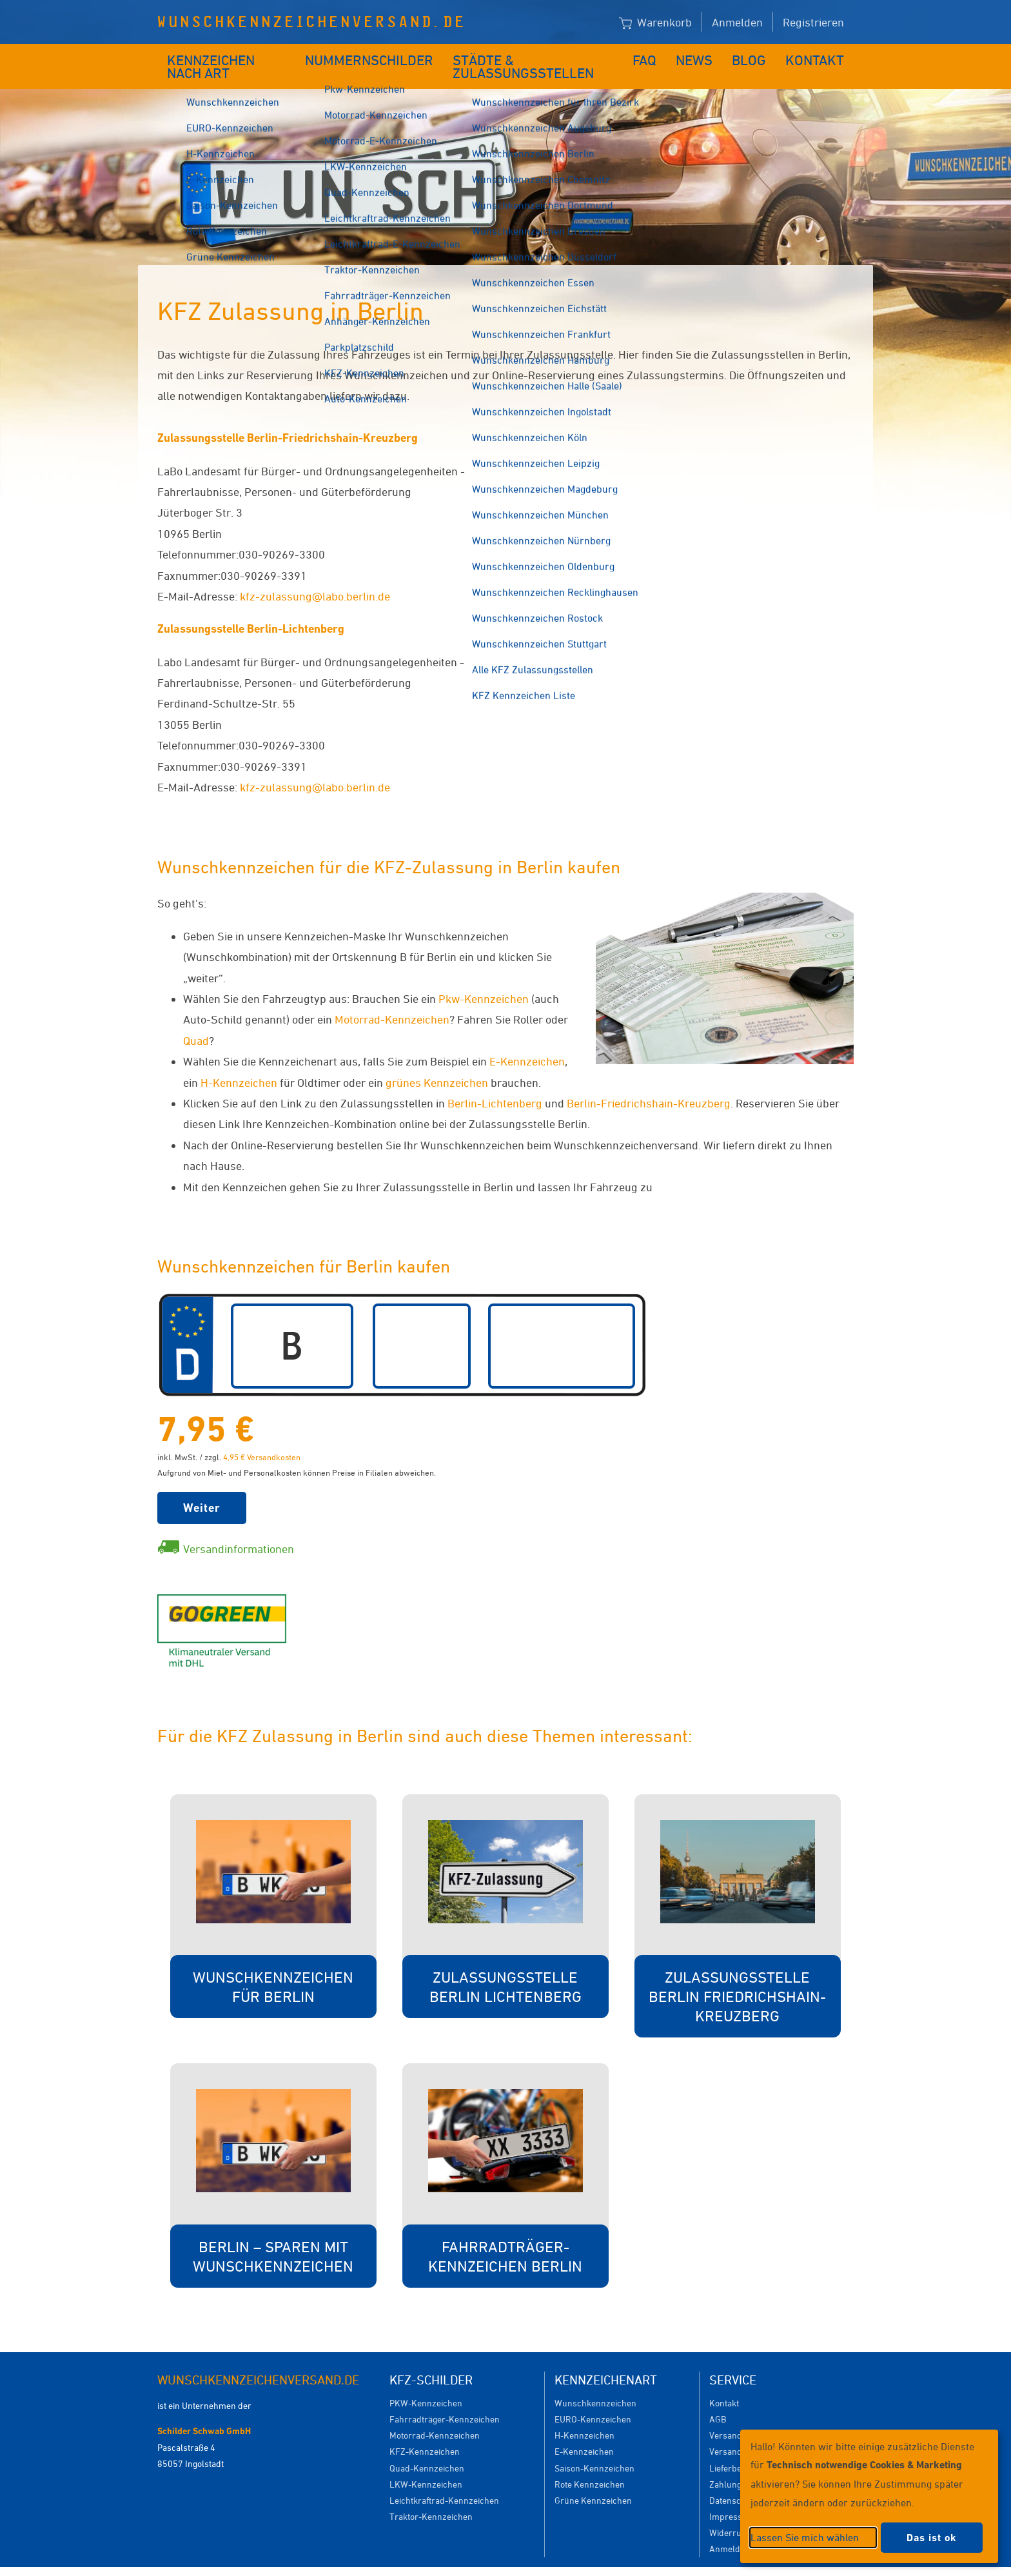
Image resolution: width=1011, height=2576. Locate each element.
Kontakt (819, 56)
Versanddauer (737, 2431)
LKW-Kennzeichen (425, 2464)
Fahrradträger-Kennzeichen (444, 2399)
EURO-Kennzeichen (593, 2399)
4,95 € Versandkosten (261, 1437)
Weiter (202, 1488)
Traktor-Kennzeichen (431, 2497)
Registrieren (813, 21)
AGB (717, 2399)
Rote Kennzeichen (590, 2464)
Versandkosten (738, 2415)
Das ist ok (932, 2537)
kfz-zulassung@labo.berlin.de (315, 576)
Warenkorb (655, 22)
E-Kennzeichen (527, 1041)
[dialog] (869, 2496)
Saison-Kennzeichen (594, 2448)
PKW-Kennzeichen (425, 2383)
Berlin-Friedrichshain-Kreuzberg (649, 1083)
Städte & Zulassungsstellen (535, 56)
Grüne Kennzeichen (593, 2480)
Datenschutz (733, 2480)
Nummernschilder (373, 56)
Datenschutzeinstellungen (565, 2561)
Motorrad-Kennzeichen (392, 999)
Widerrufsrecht (739, 2513)
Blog (757, 56)
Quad (196, 1021)
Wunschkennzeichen (595, 2383)
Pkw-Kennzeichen (483, 979)
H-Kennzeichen (239, 1062)
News (704, 56)
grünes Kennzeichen (437, 1062)
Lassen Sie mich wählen (805, 2537)
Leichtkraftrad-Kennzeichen (444, 2480)
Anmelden (737, 21)
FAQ (655, 56)
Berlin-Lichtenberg (494, 1083)
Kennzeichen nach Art (232, 56)
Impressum (732, 2497)
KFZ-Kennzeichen (424, 2431)
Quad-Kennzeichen (426, 2448)
